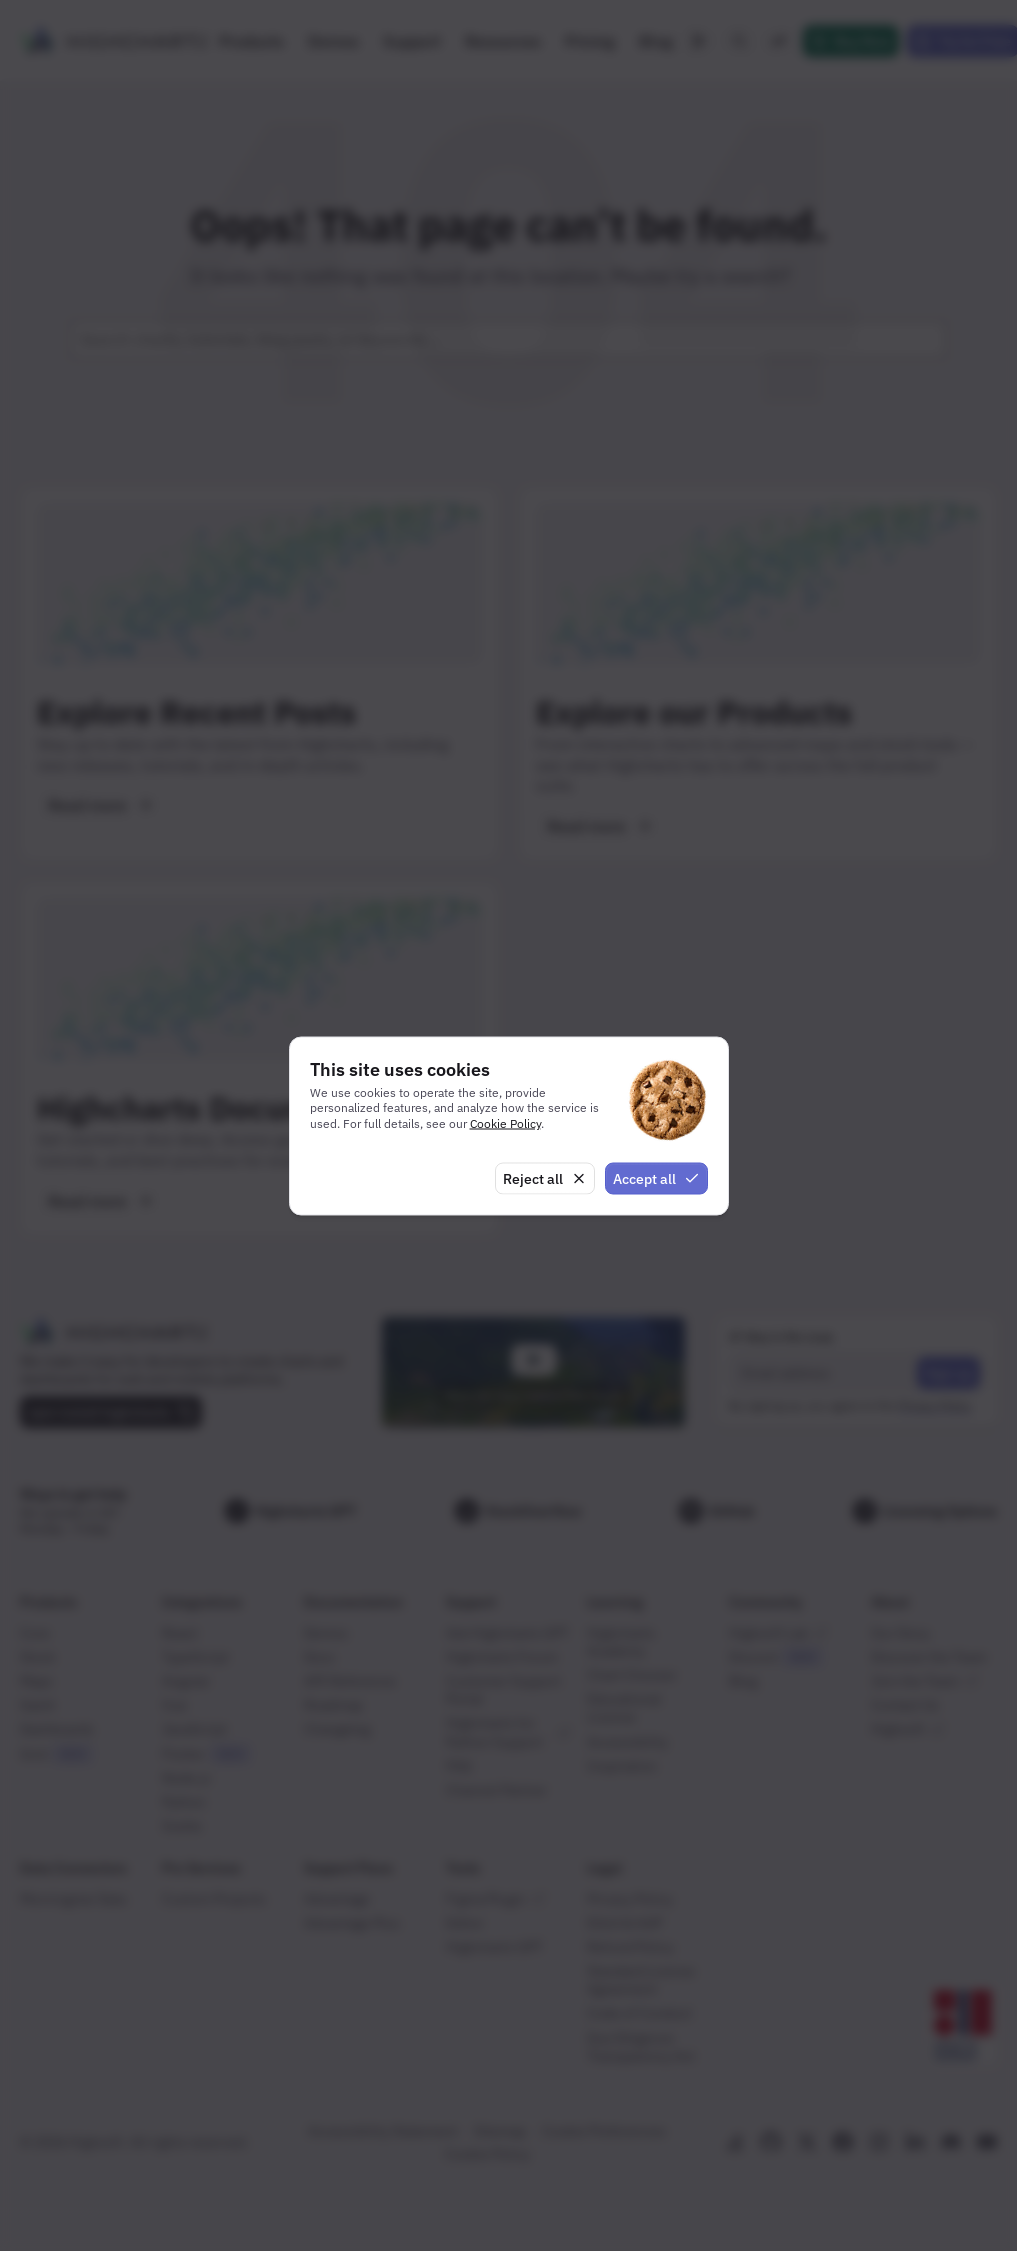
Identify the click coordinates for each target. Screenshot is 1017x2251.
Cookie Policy (505, 1123)
